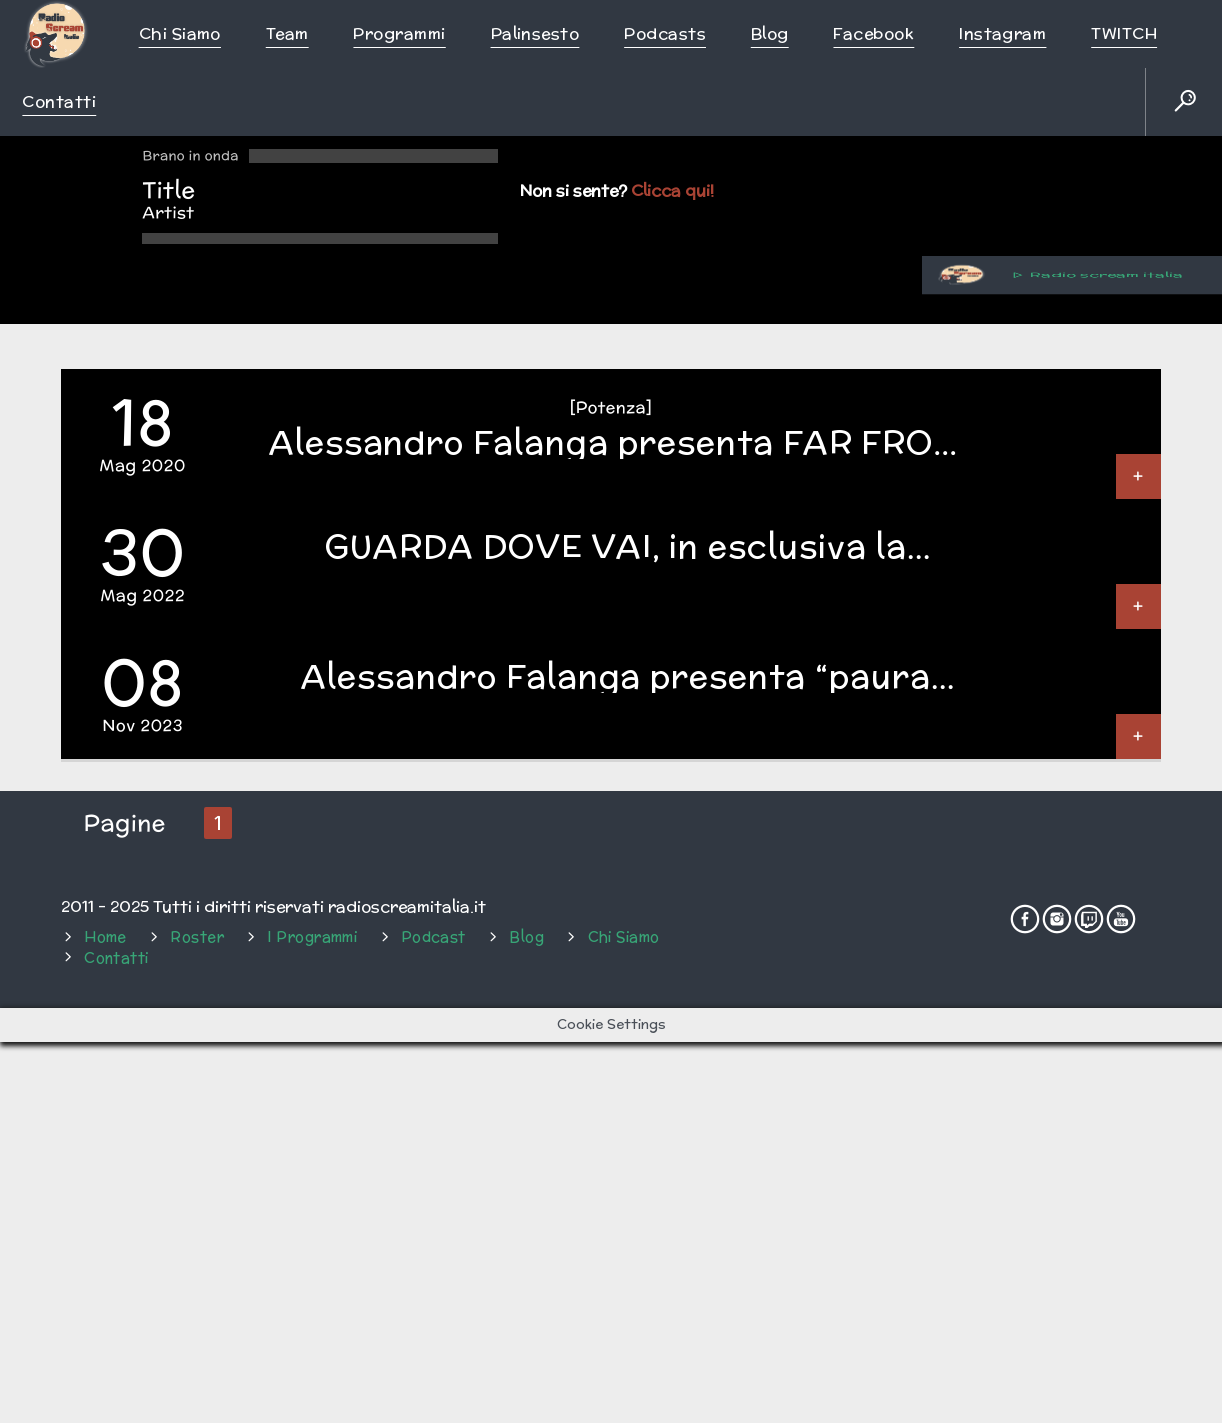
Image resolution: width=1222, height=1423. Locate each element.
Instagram (1002, 33)
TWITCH (1124, 33)
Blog (770, 33)
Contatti (59, 101)
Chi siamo (180, 33)
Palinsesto (535, 33)
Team (287, 33)
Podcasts (665, 33)
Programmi (399, 33)
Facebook (873, 33)
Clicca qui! (672, 190)
